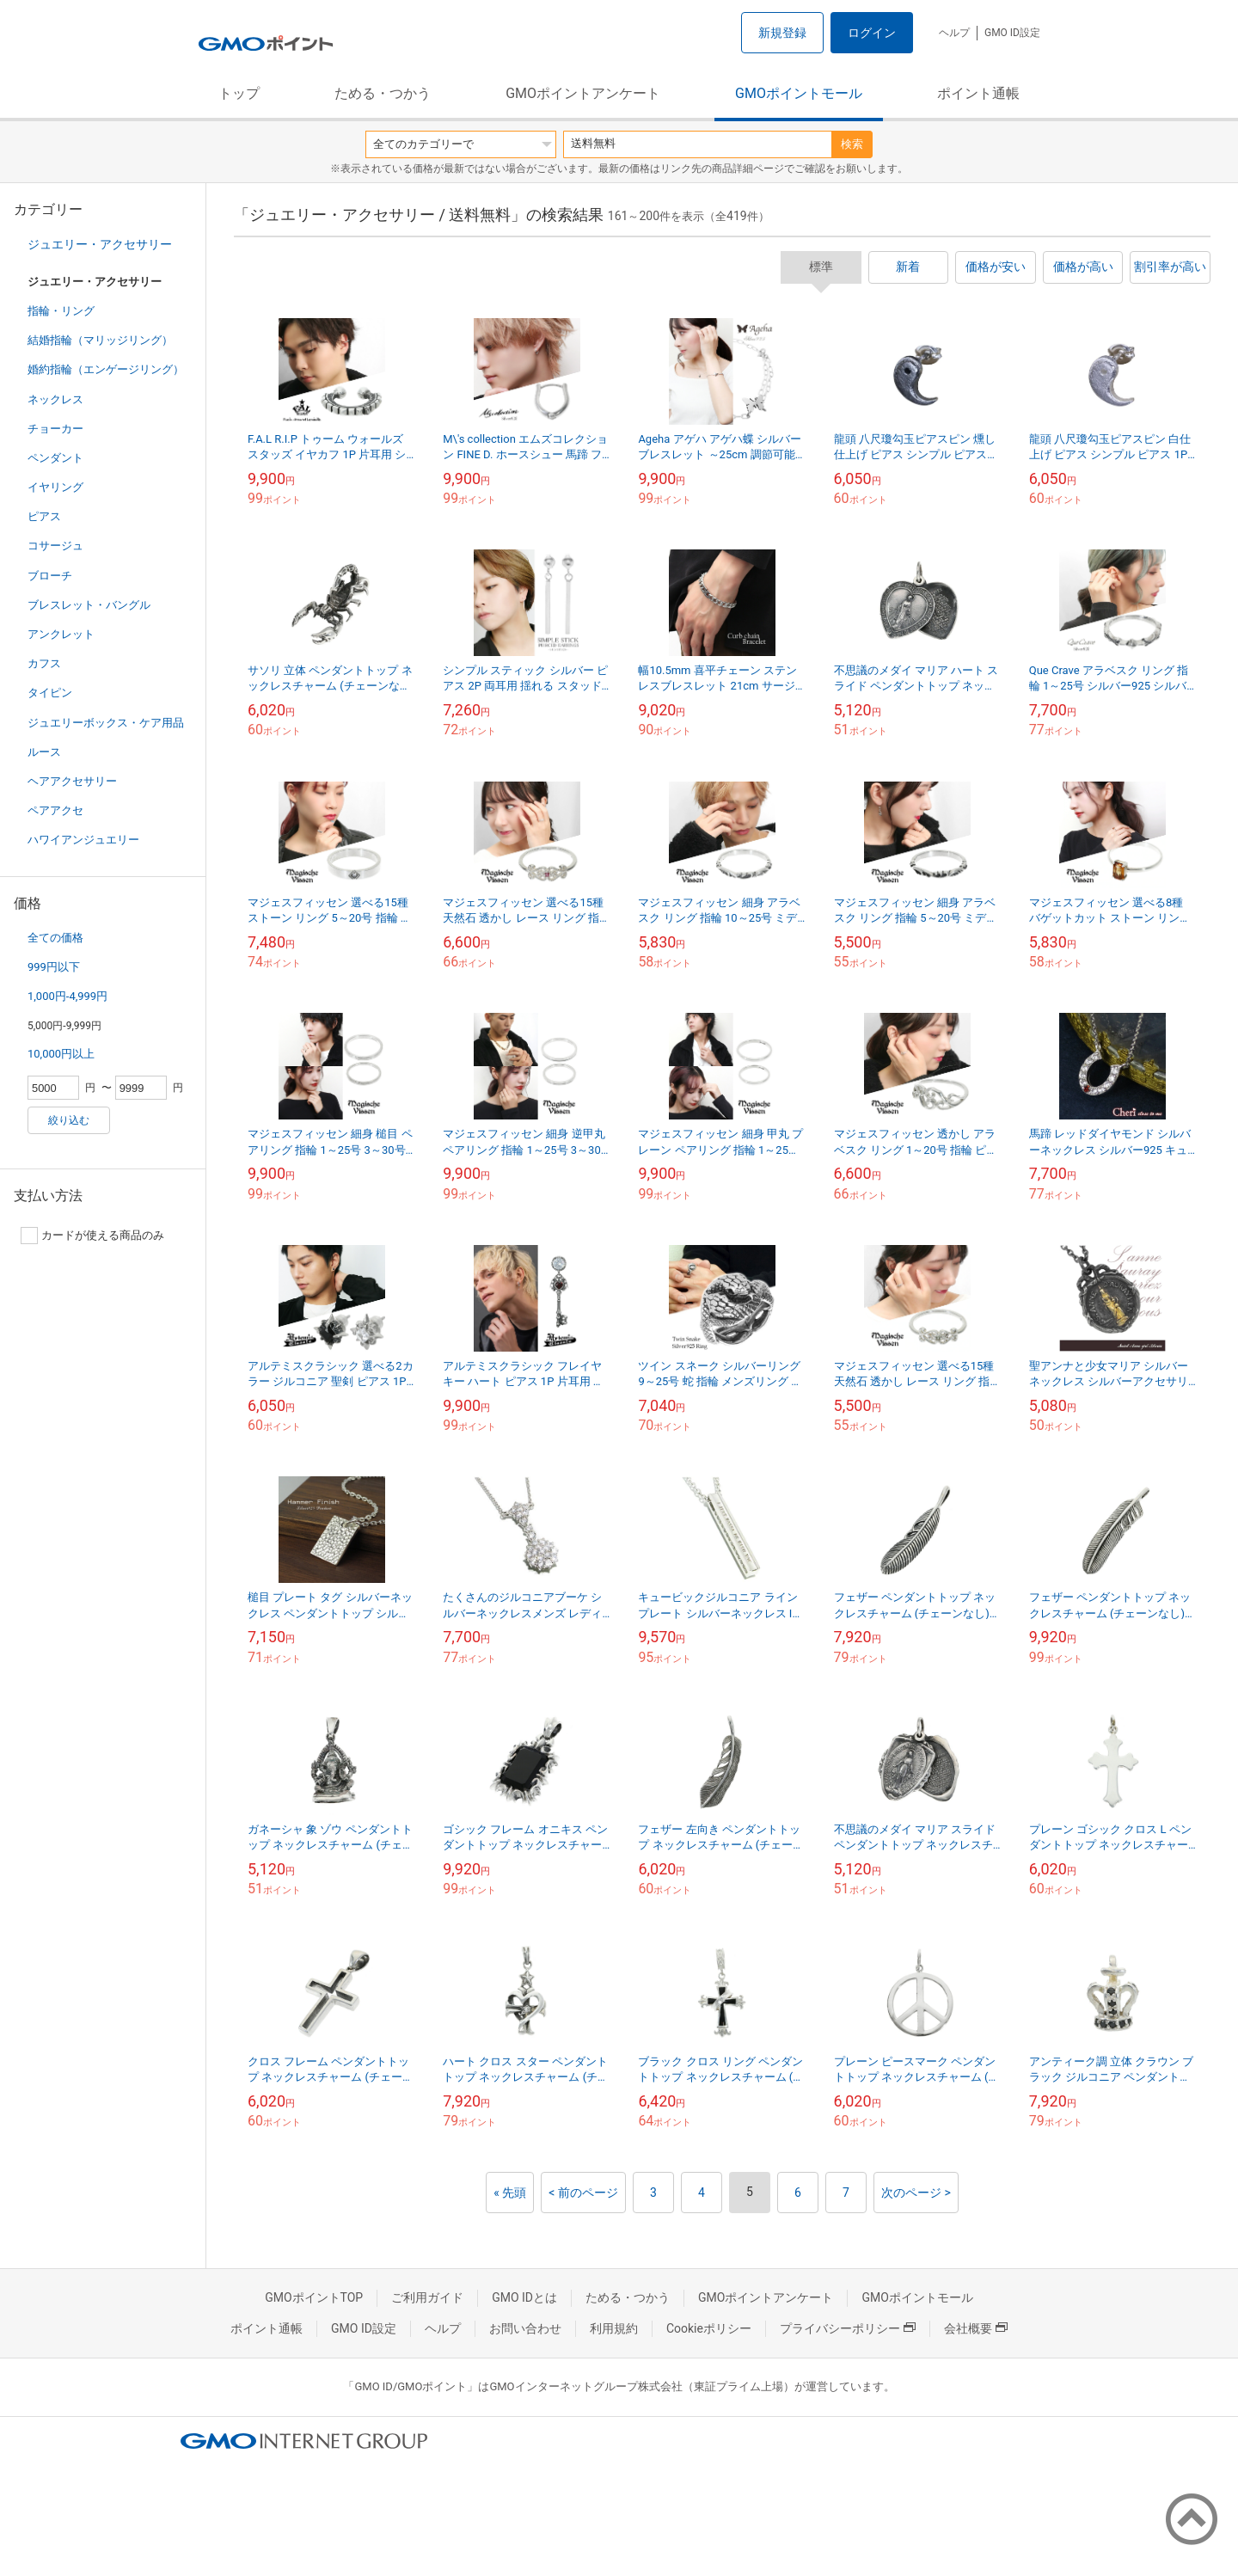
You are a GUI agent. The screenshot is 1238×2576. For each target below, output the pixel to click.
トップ (239, 93)
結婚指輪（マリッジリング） (100, 340)
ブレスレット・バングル (89, 604)
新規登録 (782, 33)
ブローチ (50, 575)
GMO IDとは (524, 2297)
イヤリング (55, 487)
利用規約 (614, 2328)
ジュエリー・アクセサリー (100, 244)
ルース (44, 751)
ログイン (872, 33)
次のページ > (916, 2192)
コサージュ (55, 545)
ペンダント (55, 457)
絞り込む (68, 1120)
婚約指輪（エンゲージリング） (106, 369)
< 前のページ (583, 2192)
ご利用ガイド (427, 2297)
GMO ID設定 (1012, 33)
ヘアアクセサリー (72, 781)
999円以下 (54, 966)
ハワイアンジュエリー (83, 839)
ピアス (44, 516)
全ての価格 (55, 937)
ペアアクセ (55, 810)
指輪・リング (61, 310)
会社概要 (976, 2328)
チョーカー (55, 428)
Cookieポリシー (708, 2328)
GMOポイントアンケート (583, 93)
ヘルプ (954, 33)
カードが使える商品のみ (92, 1235)
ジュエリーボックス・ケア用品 (106, 722)
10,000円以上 (61, 1053)
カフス (44, 663)
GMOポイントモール (798, 93)
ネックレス (55, 399)
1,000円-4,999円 (67, 996)
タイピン (50, 692)
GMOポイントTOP (314, 2297)
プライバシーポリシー (848, 2328)
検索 (852, 144)
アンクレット (61, 634)
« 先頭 (509, 2192)
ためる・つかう (382, 93)
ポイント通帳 (978, 93)
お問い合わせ (525, 2328)
